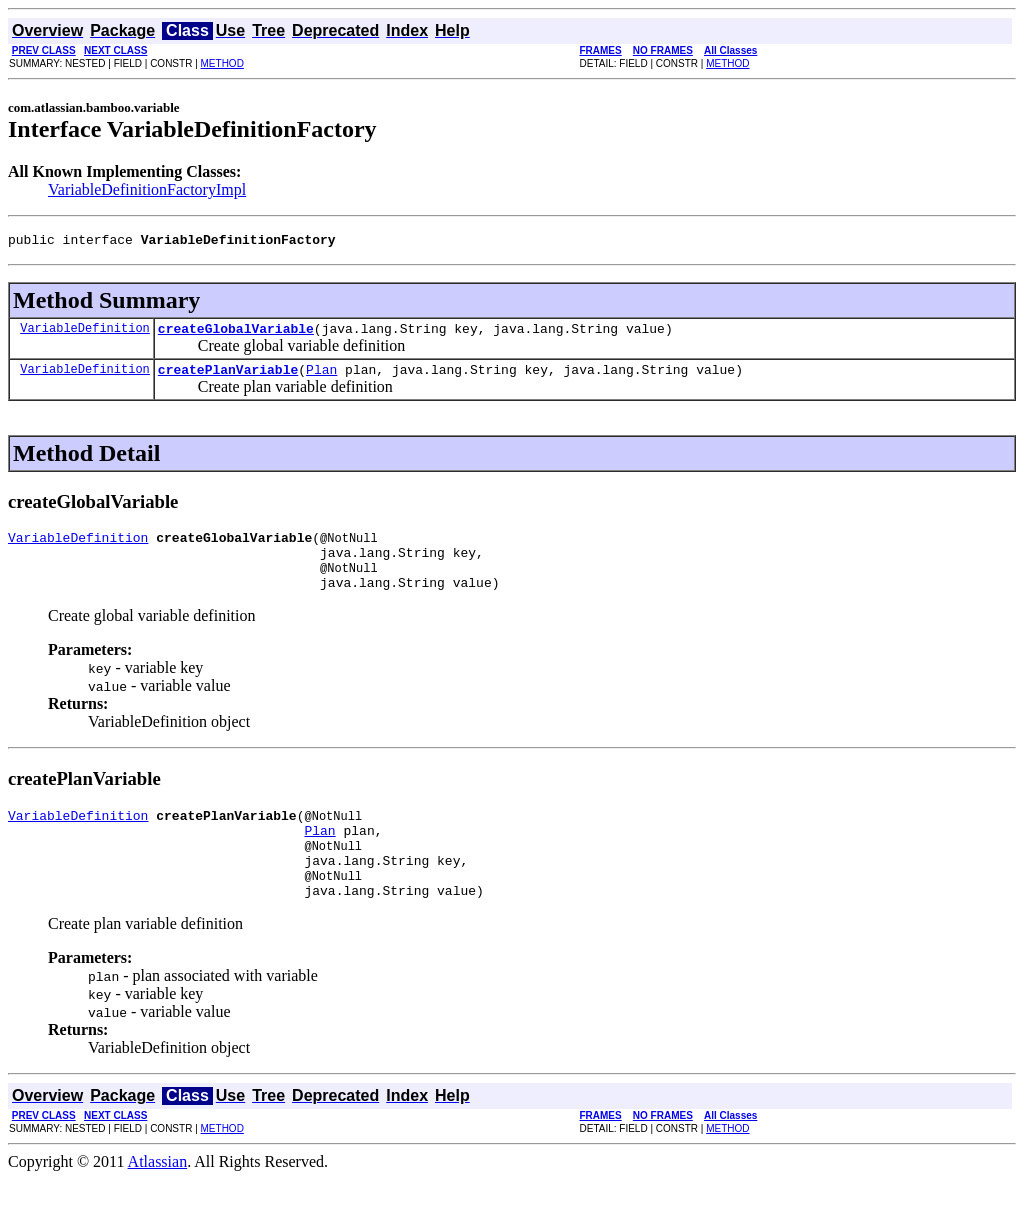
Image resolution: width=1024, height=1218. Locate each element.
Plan (321, 378)
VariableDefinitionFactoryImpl (147, 189)
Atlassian (158, 1200)
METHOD (222, 63)
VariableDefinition (85, 333)
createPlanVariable (228, 378)
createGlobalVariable (236, 334)
